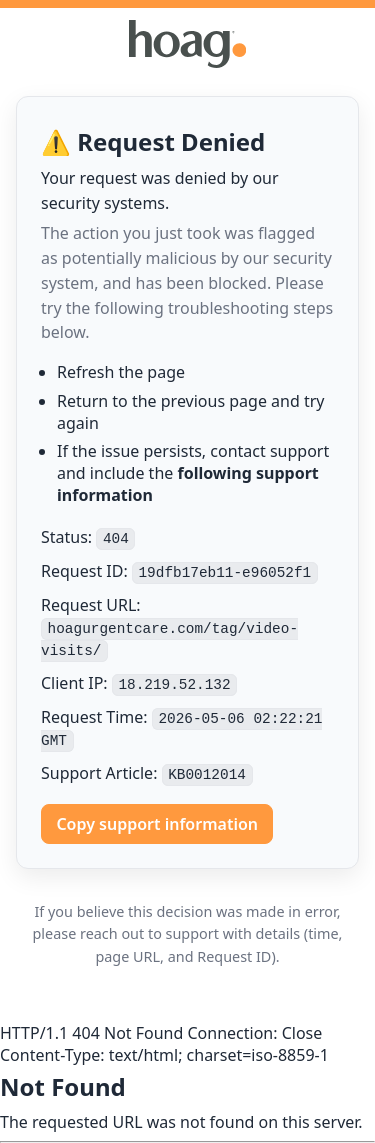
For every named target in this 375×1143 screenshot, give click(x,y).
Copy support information (157, 824)
